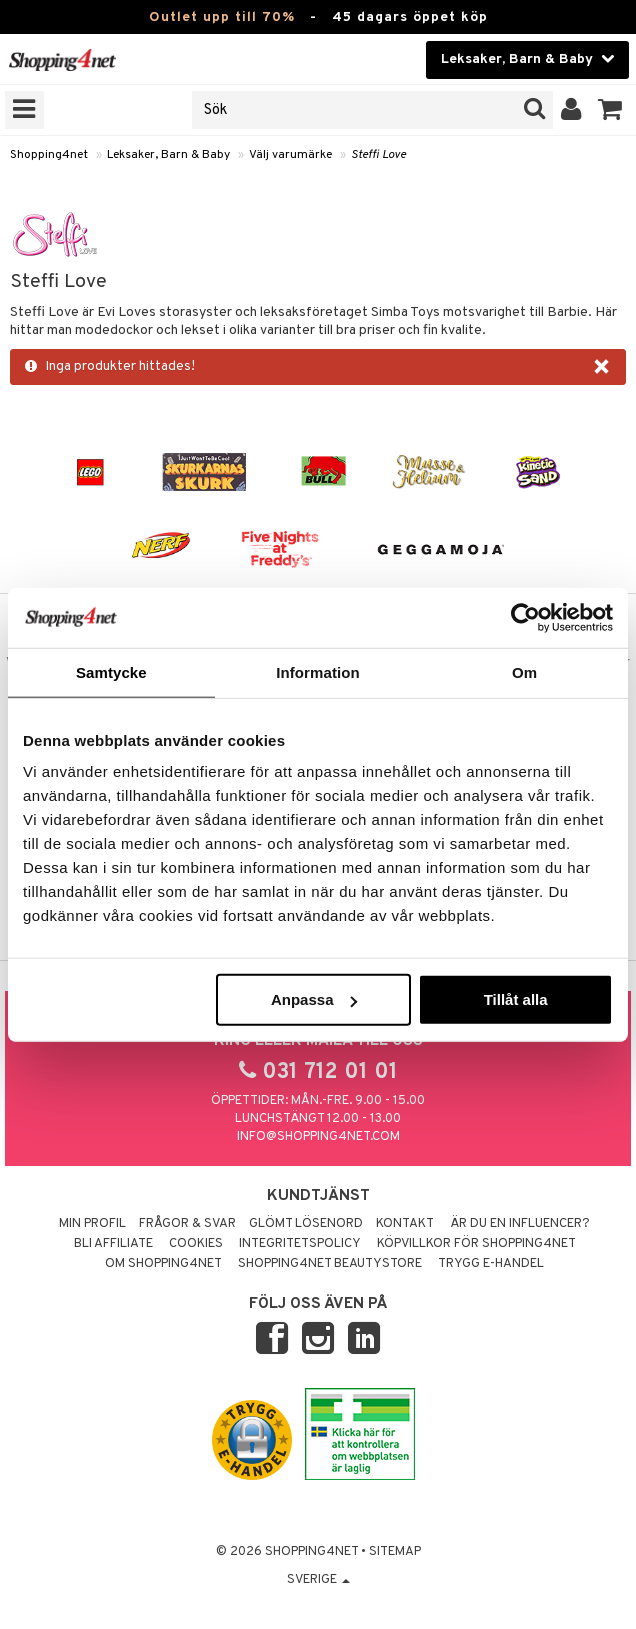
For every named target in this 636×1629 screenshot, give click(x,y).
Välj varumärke (290, 155)
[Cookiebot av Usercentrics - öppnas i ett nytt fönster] (525, 617)
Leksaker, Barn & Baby (168, 155)
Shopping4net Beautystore (330, 1264)
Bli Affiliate (113, 1244)
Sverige (318, 1580)
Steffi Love (378, 155)
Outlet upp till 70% (222, 17)
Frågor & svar (187, 1224)
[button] (610, 110)
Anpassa (314, 999)
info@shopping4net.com (318, 1137)
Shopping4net (49, 155)
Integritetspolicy (300, 1244)
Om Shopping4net (163, 1264)
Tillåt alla (516, 999)
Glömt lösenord (306, 1224)
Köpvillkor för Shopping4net (476, 1244)
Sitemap (395, 1552)
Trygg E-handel (491, 1264)
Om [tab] (524, 671)
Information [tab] (318, 671)
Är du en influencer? (520, 1224)
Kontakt (405, 1224)
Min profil (92, 1224)
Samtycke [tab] (111, 671)
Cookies (196, 1244)
